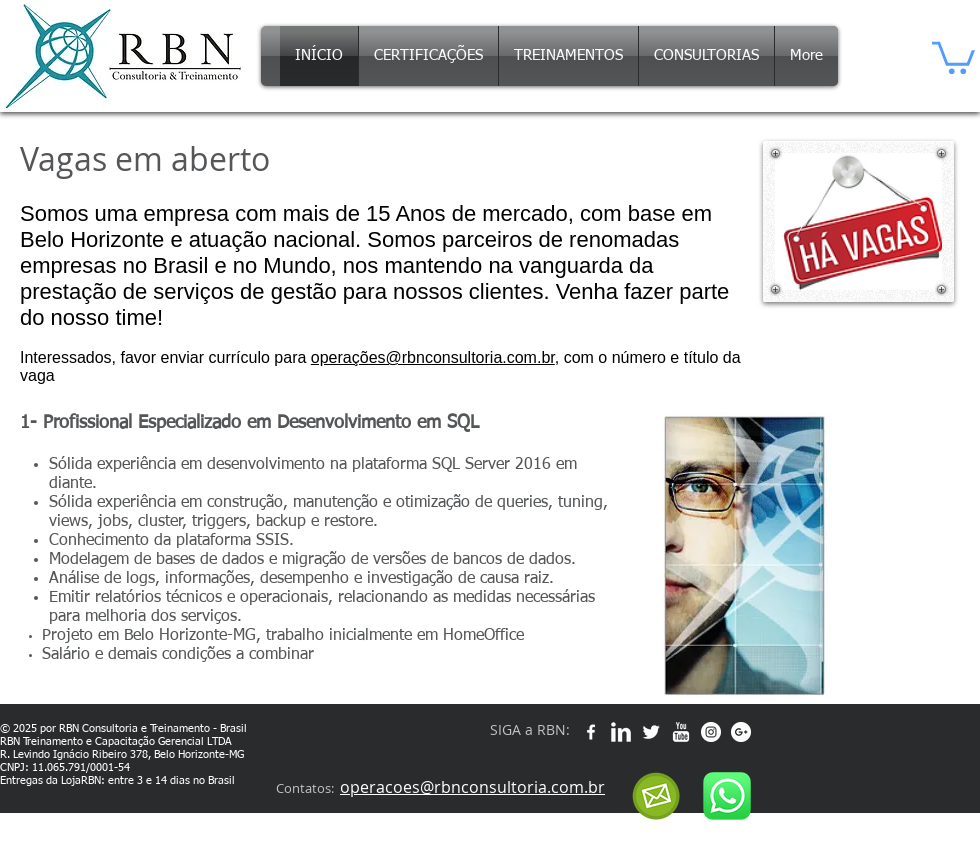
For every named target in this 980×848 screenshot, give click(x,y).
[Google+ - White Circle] (741, 732)
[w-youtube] (681, 732)
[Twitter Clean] (651, 732)
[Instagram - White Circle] (711, 732)
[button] (953, 56)
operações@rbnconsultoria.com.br (433, 357)
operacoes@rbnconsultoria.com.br (472, 787)
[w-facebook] (591, 732)
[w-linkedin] (621, 732)
